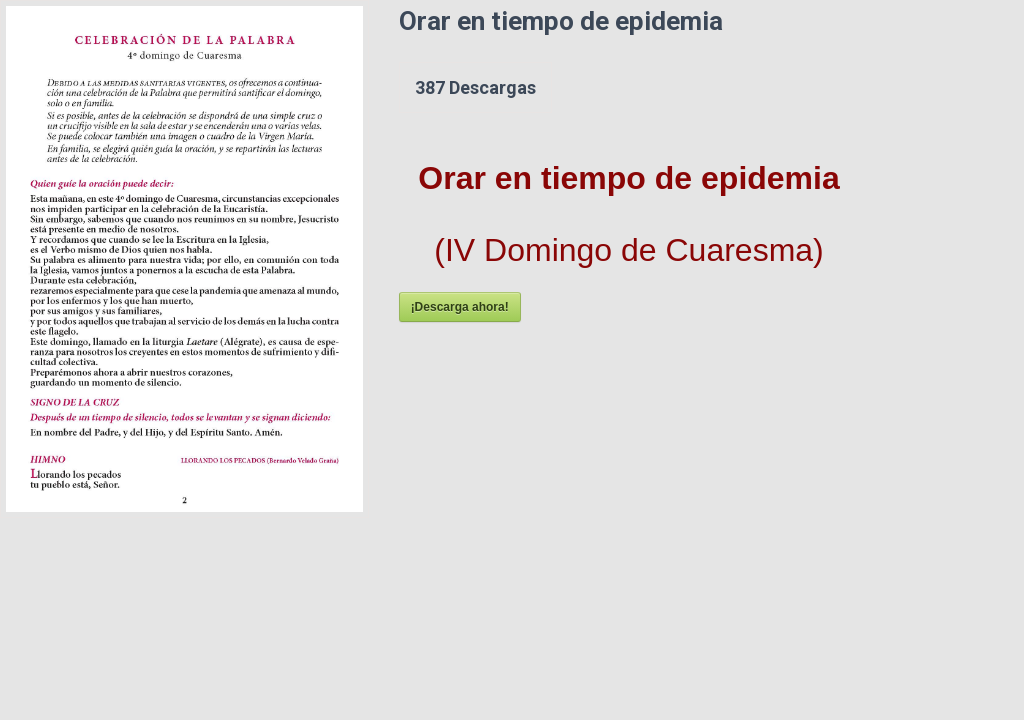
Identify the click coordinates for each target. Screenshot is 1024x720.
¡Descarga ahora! (460, 307)
